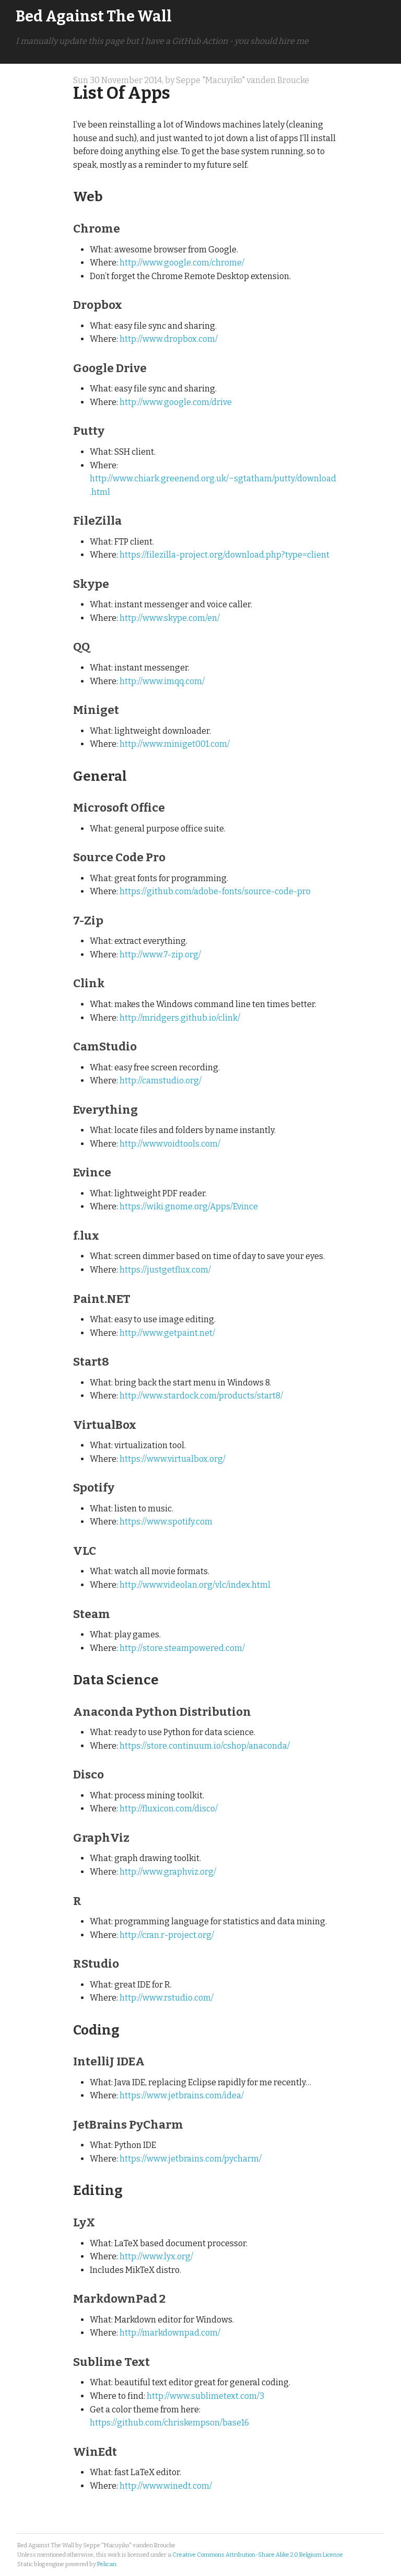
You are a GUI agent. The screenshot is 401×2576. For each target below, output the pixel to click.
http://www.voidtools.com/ (170, 1144)
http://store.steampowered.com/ (182, 1648)
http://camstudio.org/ (161, 1080)
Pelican (106, 2564)
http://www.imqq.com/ (162, 681)
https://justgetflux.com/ (165, 1270)
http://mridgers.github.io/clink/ (180, 1018)
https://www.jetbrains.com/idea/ (182, 2095)
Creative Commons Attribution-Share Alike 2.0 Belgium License (257, 2554)
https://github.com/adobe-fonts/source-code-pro (215, 891)
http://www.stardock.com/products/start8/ (201, 1396)
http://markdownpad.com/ (170, 2333)
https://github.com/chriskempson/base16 (169, 2423)
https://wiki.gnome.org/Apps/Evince (189, 1206)
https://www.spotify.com (166, 1522)
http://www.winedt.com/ (166, 2486)
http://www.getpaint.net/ (167, 1333)
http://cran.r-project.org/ (167, 1935)
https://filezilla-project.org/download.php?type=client (224, 555)
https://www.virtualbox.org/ (173, 1459)
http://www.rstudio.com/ (167, 1998)
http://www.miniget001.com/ (175, 744)
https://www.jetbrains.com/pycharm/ (191, 2159)
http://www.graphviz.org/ (168, 1872)
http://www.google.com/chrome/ (182, 263)
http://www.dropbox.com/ (169, 339)
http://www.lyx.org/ (156, 2256)
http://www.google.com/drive (176, 402)
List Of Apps (121, 93)
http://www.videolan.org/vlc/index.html (195, 1585)
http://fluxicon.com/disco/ (169, 1808)
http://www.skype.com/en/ (170, 618)
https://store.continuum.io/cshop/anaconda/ (205, 1746)
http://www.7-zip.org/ (160, 955)
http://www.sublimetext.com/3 (205, 2396)
